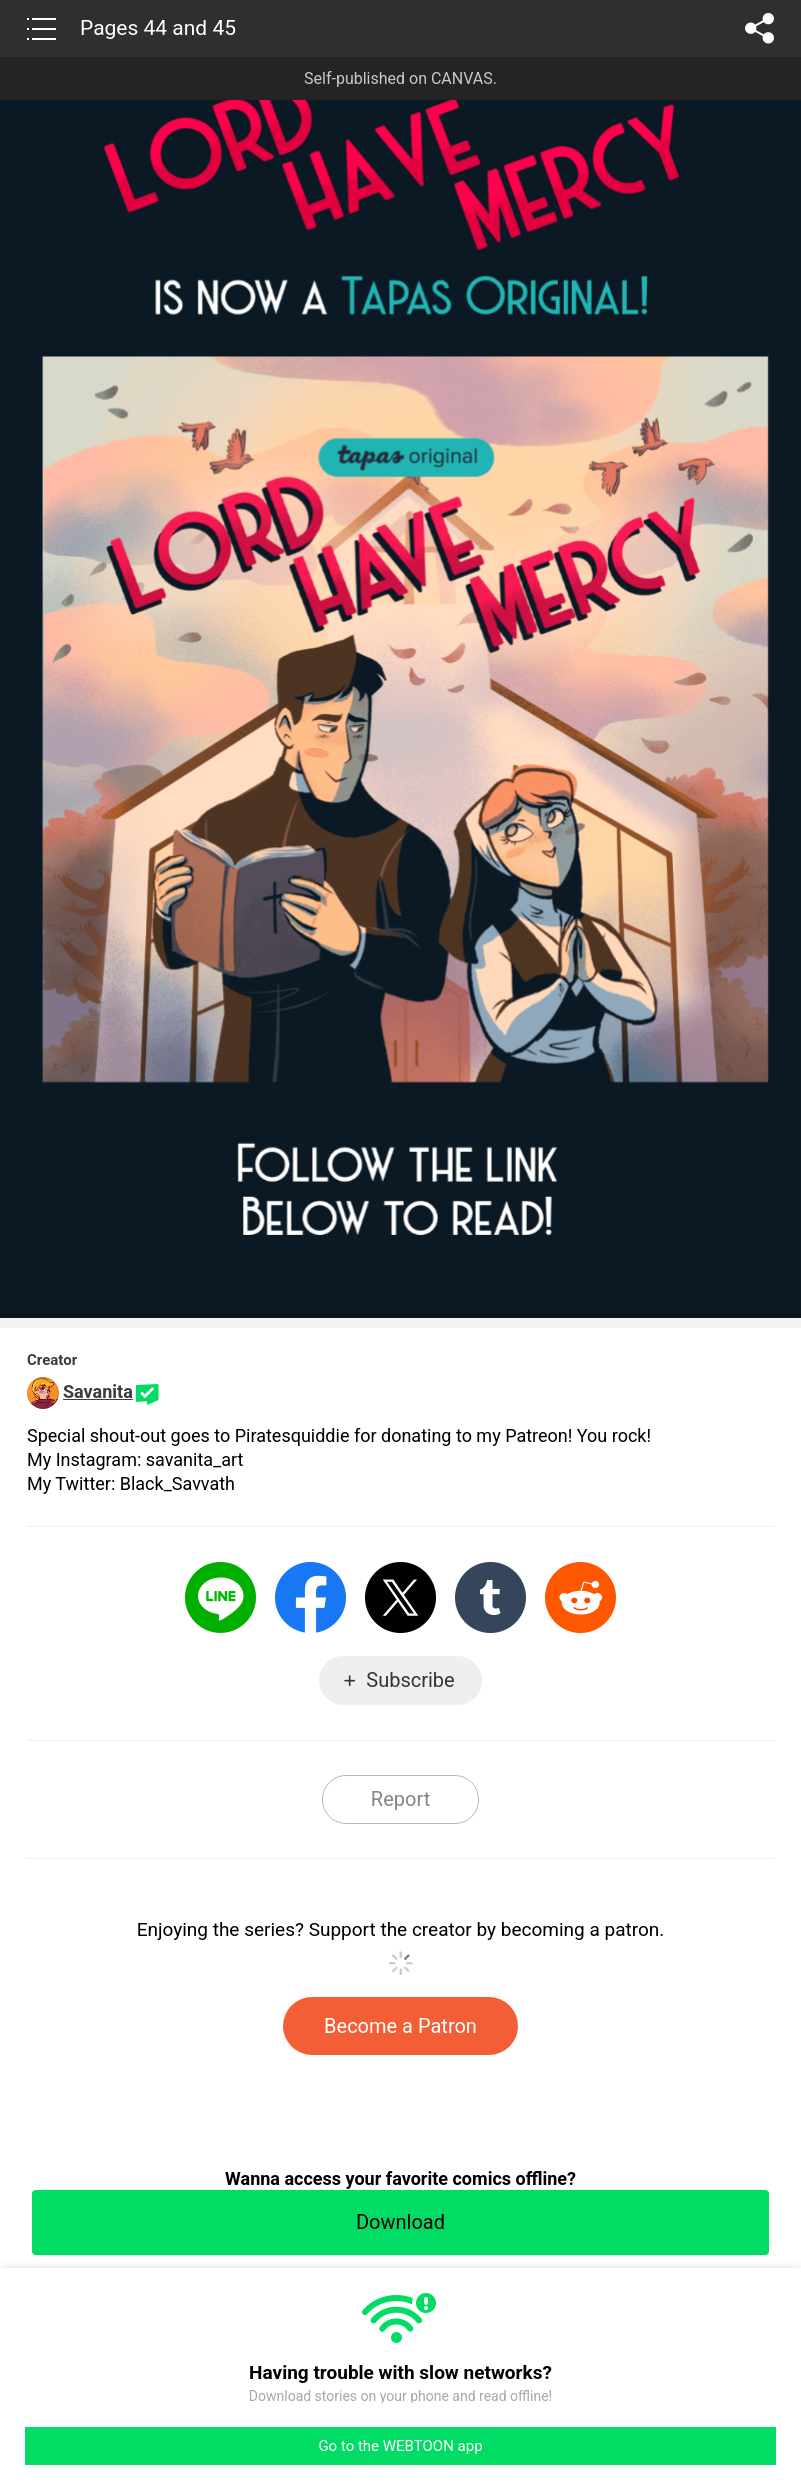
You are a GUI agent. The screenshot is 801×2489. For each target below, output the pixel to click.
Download (400, 2222)
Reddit (580, 1597)
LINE (220, 1597)
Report (400, 1799)
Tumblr (490, 1597)
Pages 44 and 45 (158, 28)
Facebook (310, 1597)
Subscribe (410, 1680)
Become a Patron (400, 2026)
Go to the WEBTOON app (400, 2446)
